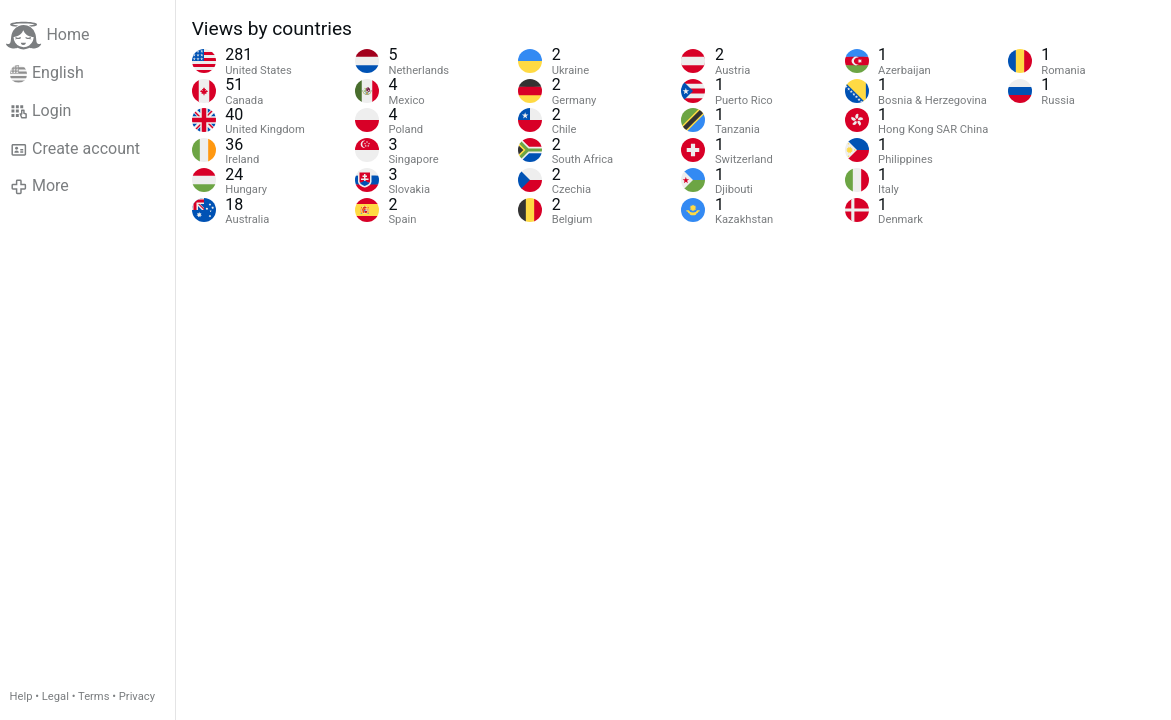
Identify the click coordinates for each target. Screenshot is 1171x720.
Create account (75, 149)
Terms (93, 696)
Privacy (137, 696)
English (47, 73)
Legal (55, 696)
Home (47, 35)
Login (41, 111)
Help (21, 696)
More (39, 186)
